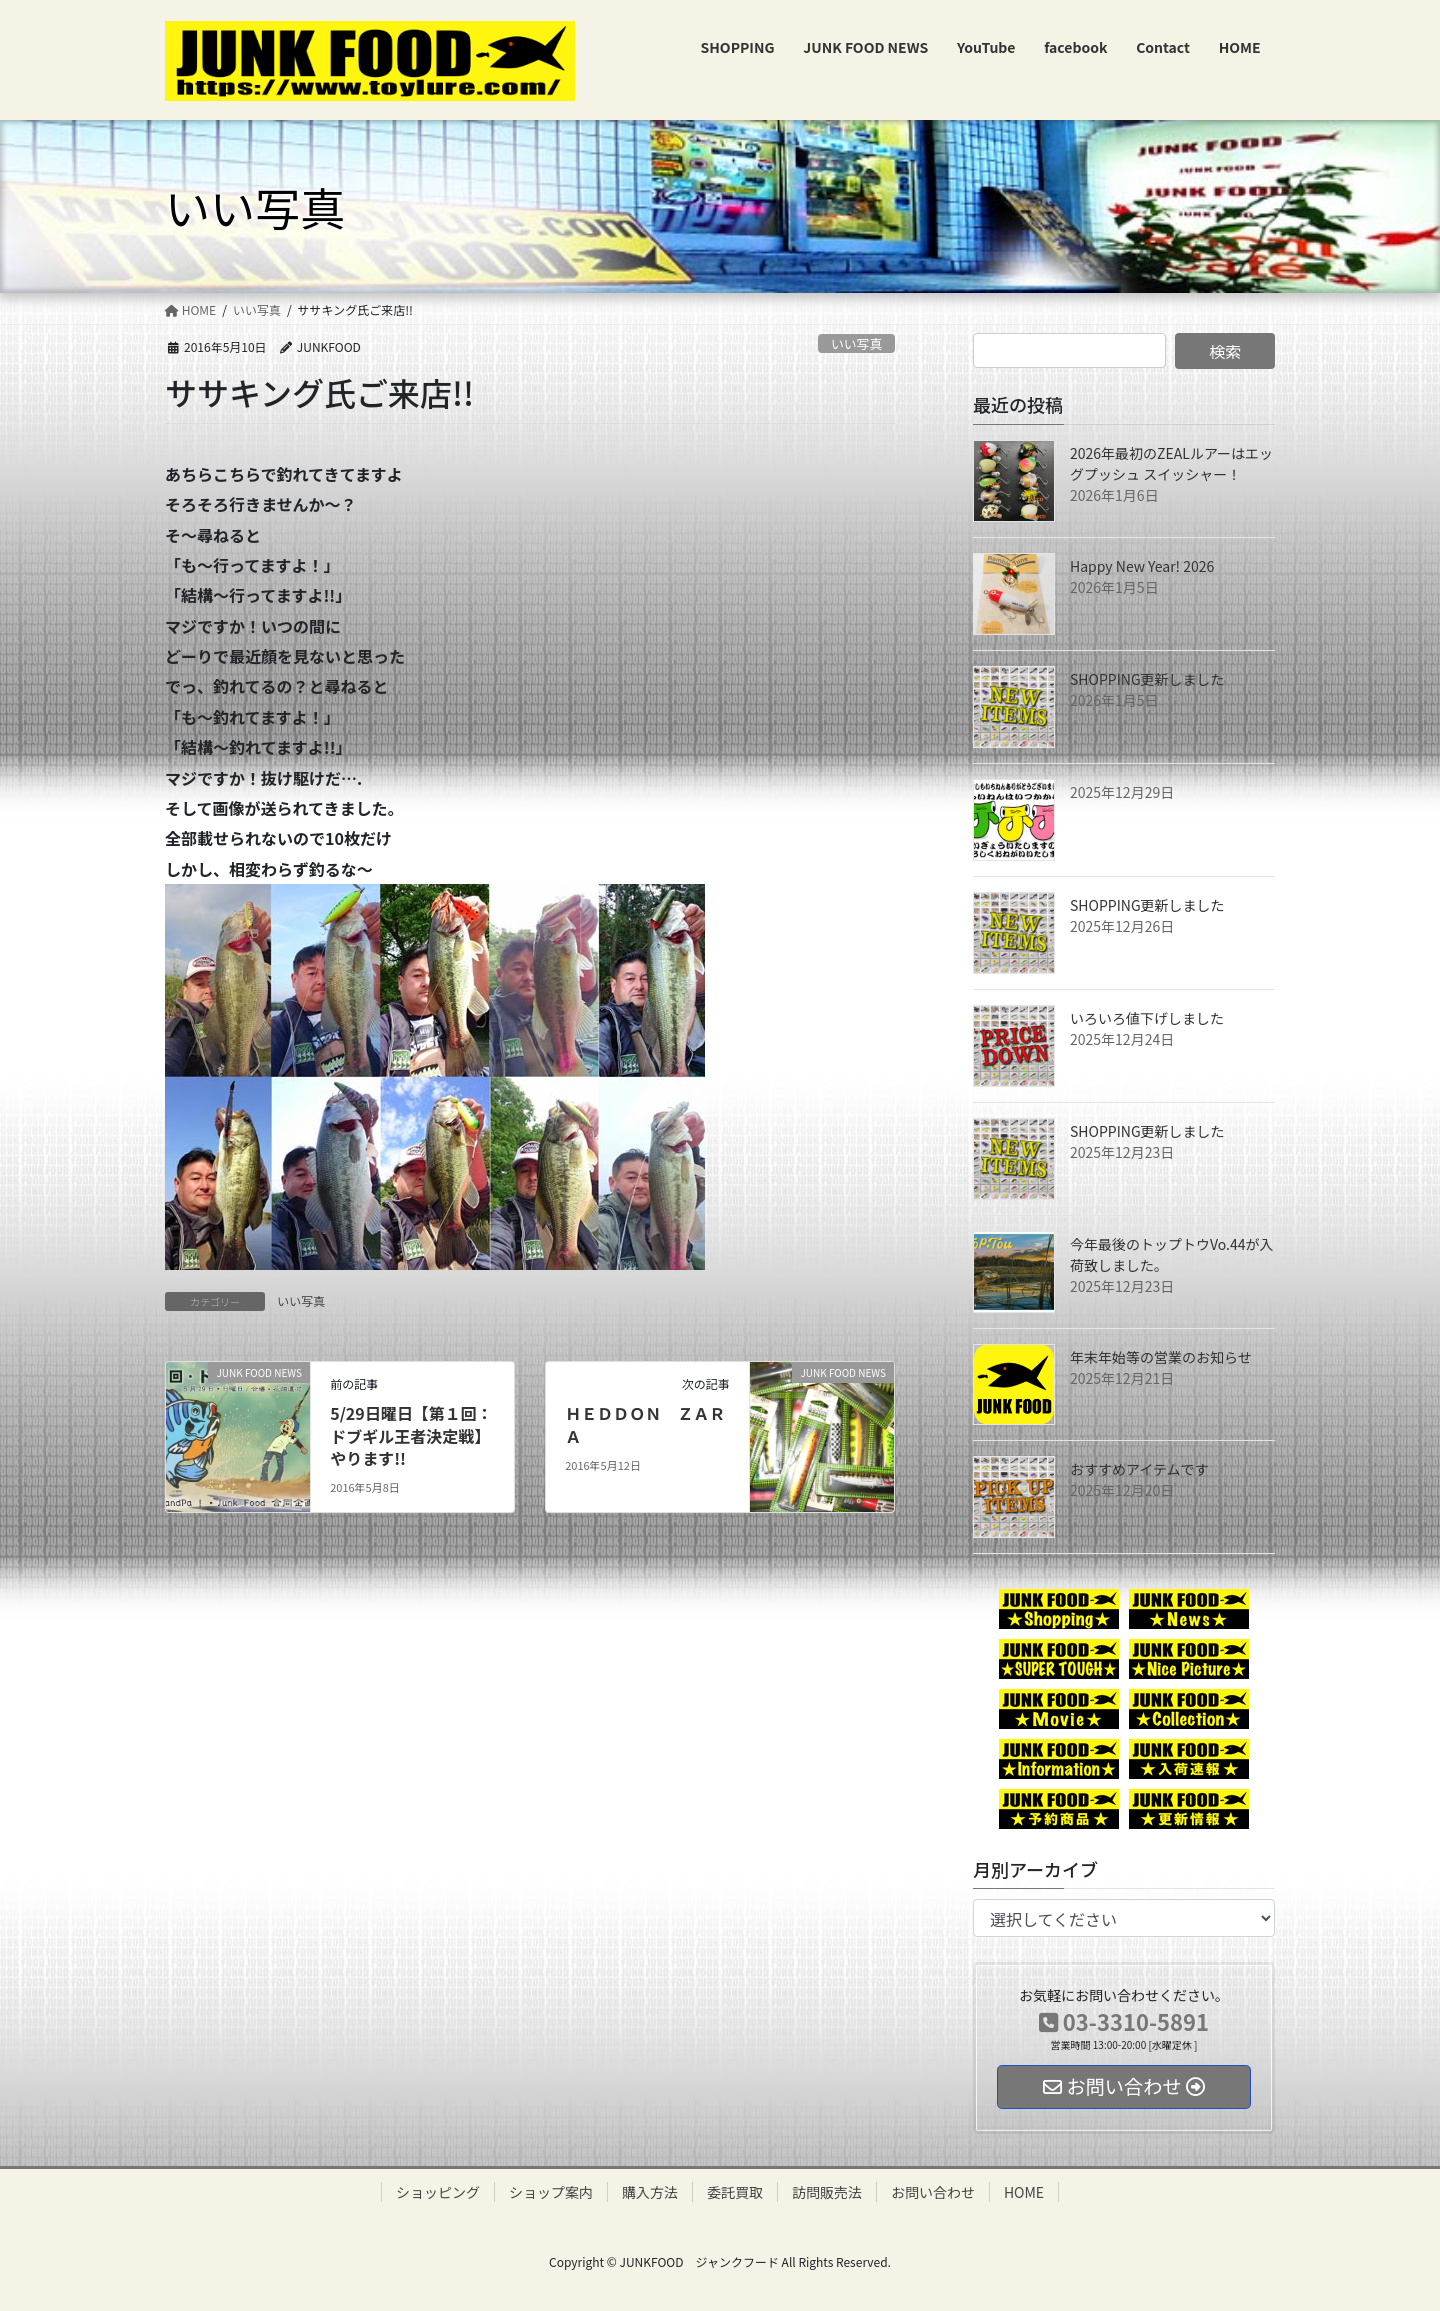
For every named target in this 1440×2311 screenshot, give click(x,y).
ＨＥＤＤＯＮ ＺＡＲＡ (645, 1424)
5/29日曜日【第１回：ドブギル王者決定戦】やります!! (411, 1435)
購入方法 (650, 2192)
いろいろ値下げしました (1147, 1018)
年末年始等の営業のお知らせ (1161, 1357)
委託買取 (735, 2192)
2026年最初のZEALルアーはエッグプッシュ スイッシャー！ (1171, 463)
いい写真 (856, 343)
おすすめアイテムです (1139, 1469)
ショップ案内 (551, 2192)
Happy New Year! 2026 (1142, 566)
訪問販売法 (827, 2192)
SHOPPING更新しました (1147, 679)
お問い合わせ (933, 2192)
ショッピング (438, 2192)
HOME (1024, 2192)
